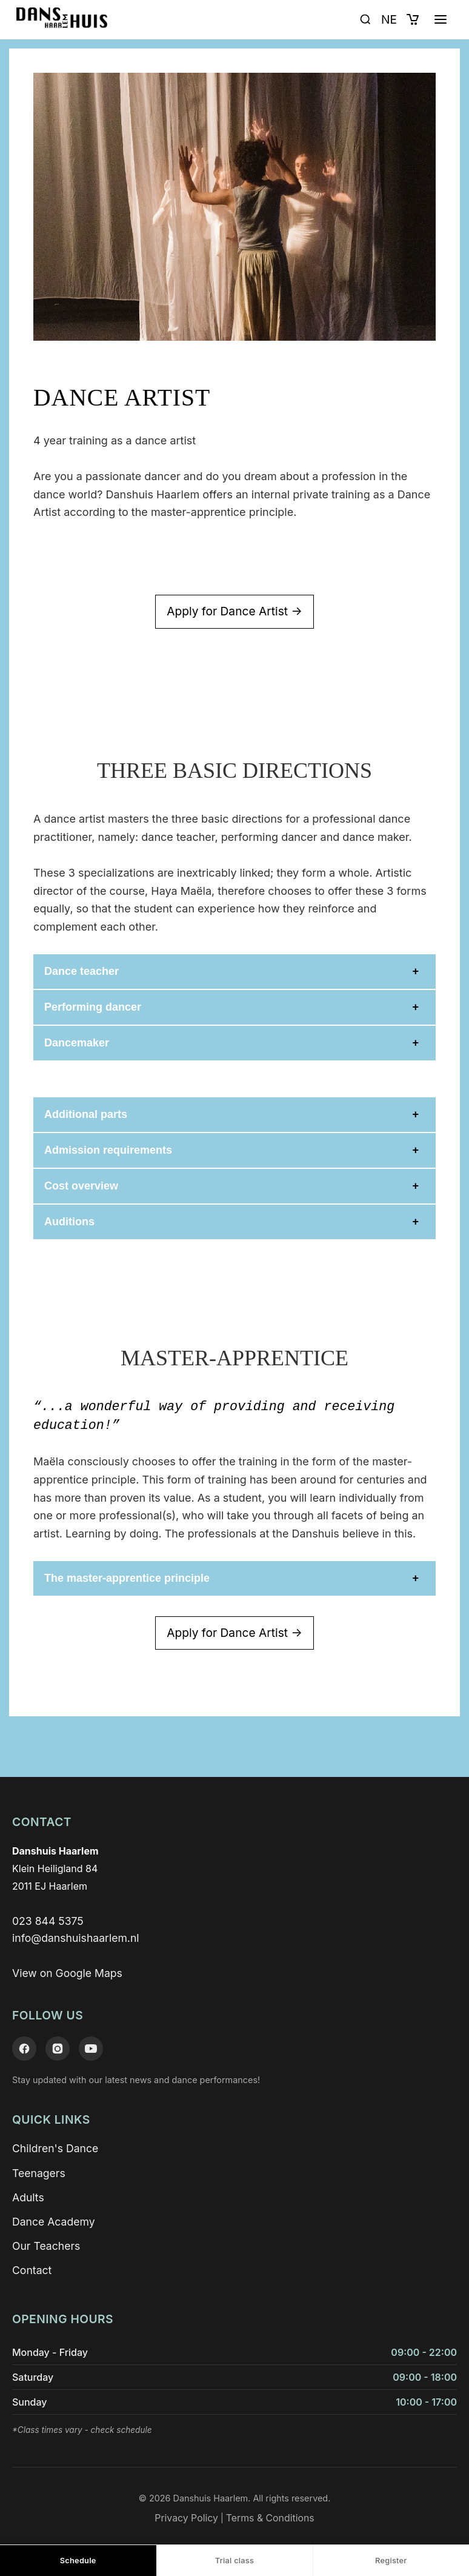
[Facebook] (24, 2048)
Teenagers (38, 2173)
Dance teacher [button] (81, 971)
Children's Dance (55, 2148)
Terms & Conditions (270, 2518)
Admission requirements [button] (108, 1150)
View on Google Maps (67, 1973)
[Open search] (365, 19)
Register (391, 2560)
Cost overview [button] (81, 1186)
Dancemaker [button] (76, 1043)
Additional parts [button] (85, 1114)
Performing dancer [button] (92, 1007)
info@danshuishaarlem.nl (75, 1938)
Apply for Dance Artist (234, 612)
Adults (28, 2197)
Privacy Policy (186, 2518)
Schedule (78, 2560)
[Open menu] (440, 19)
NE (389, 19)
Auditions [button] (69, 1222)
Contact (32, 2270)
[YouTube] (91, 2048)
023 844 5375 (48, 1921)
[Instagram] (57, 2048)
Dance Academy (53, 2221)
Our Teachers (46, 2246)
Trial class (234, 2560)
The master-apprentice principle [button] (127, 1578)
